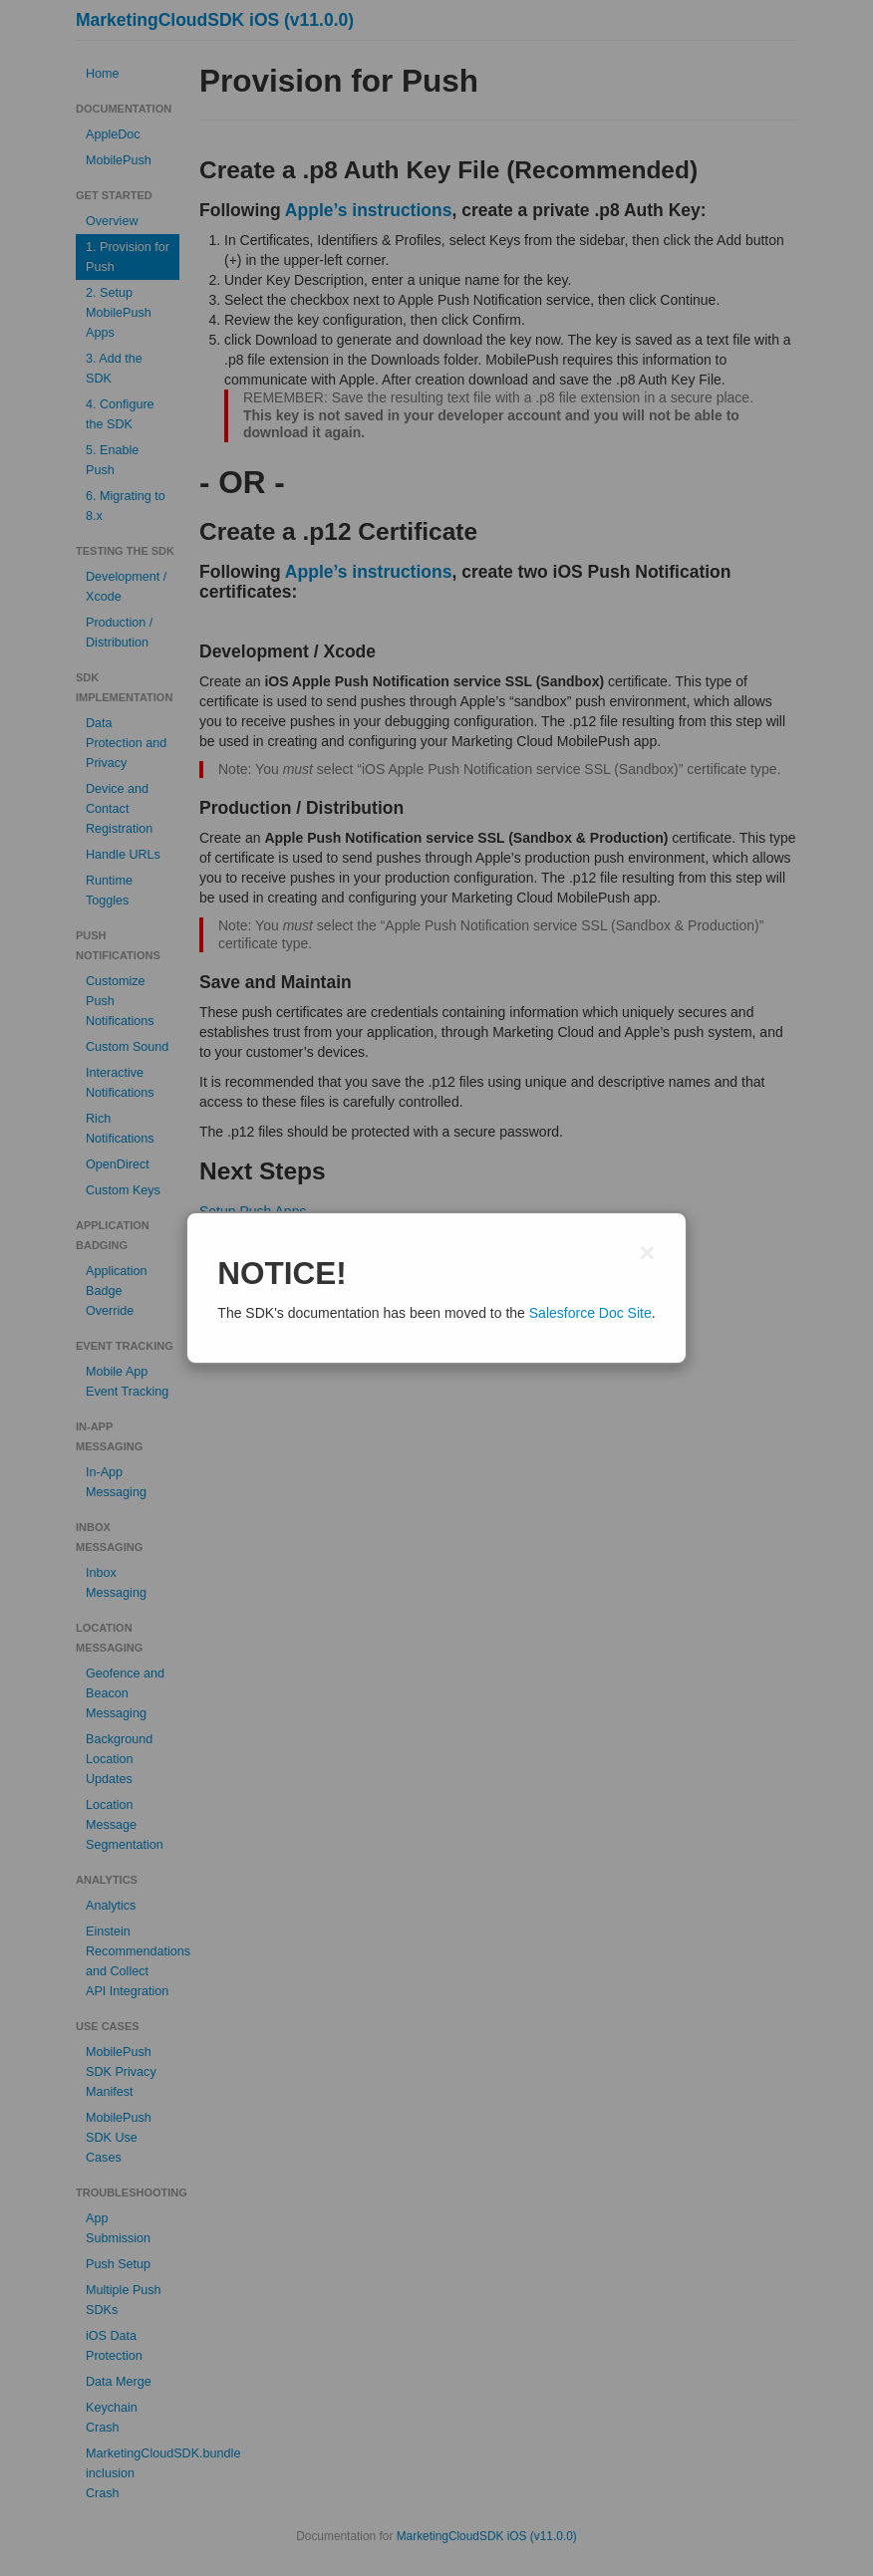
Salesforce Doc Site (590, 1313)
